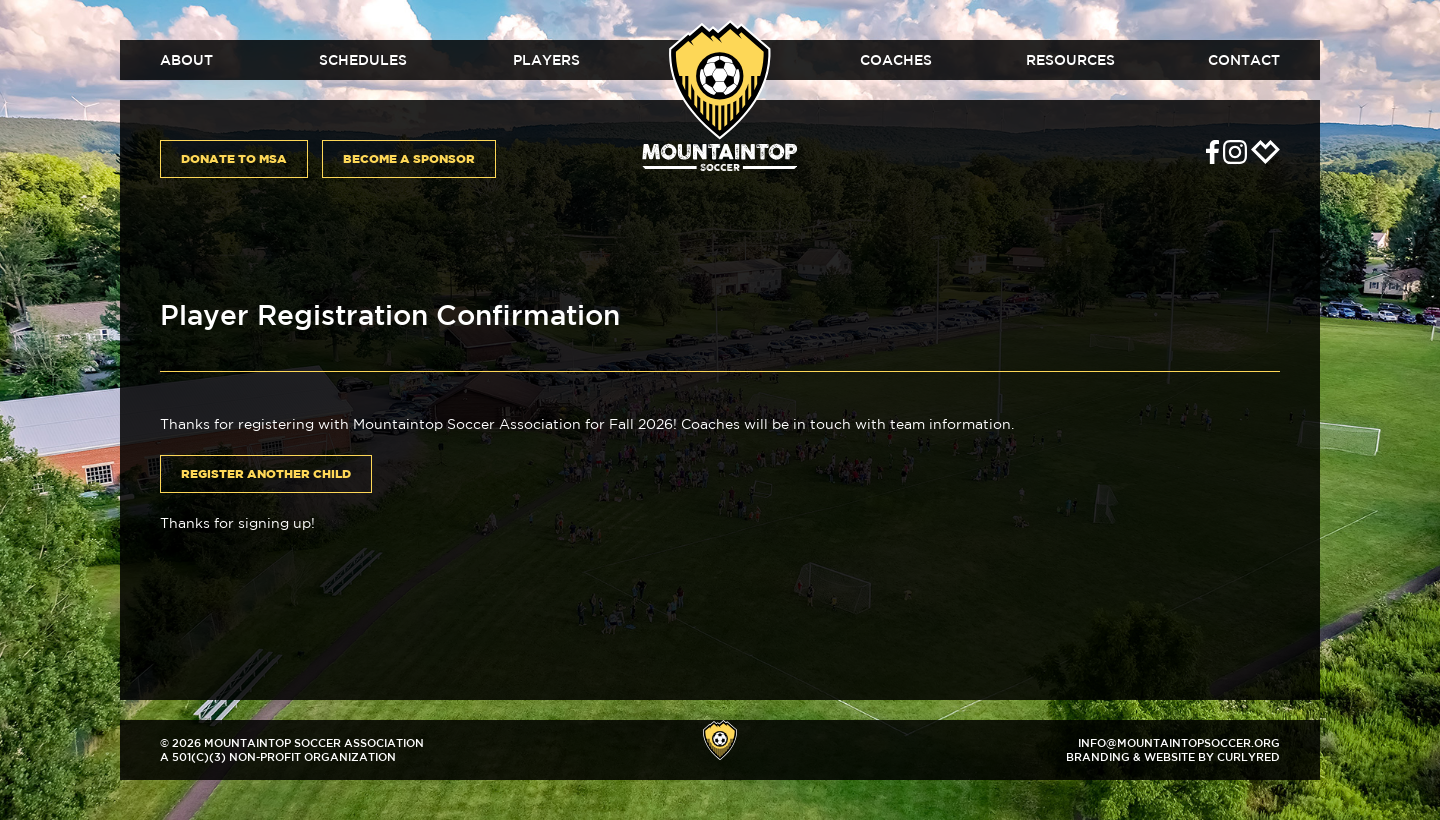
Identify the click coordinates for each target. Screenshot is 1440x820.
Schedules (363, 60)
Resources (1070, 60)
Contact (1244, 60)
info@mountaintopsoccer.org (1179, 742)
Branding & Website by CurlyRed (1173, 756)
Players (546, 60)
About (186, 60)
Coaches (896, 60)
